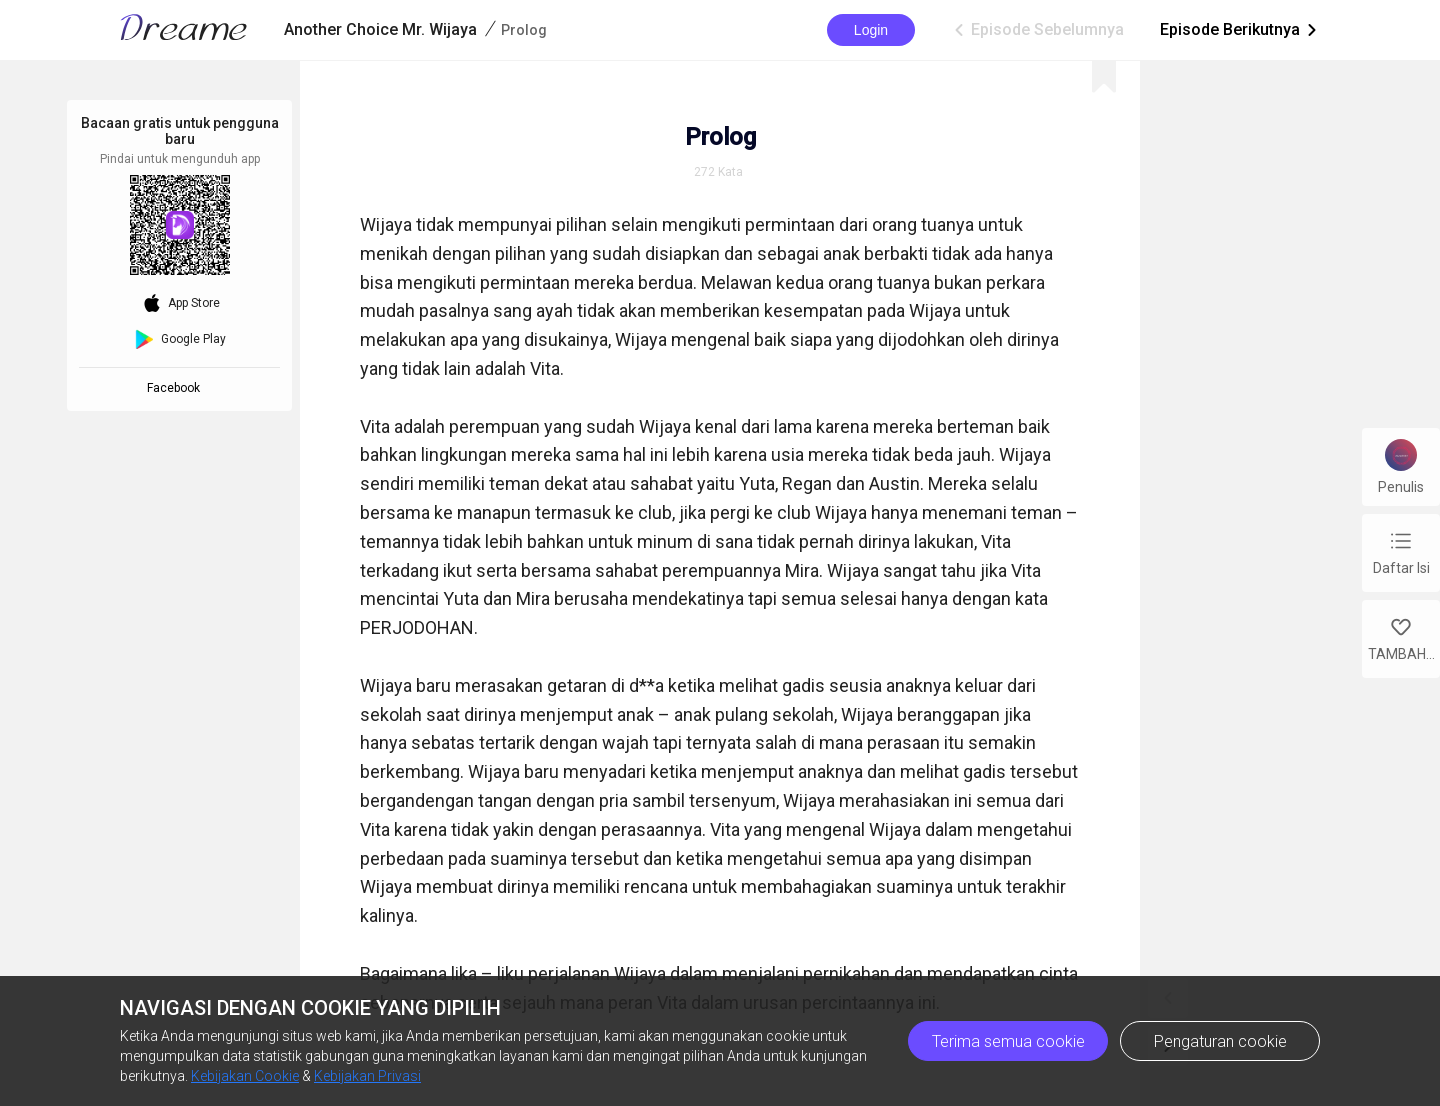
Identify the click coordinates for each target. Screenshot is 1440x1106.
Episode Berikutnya (1240, 30)
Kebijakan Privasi (367, 1076)
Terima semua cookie (1008, 1041)
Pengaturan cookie (1220, 1041)
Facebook (176, 388)
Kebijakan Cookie (245, 1076)
